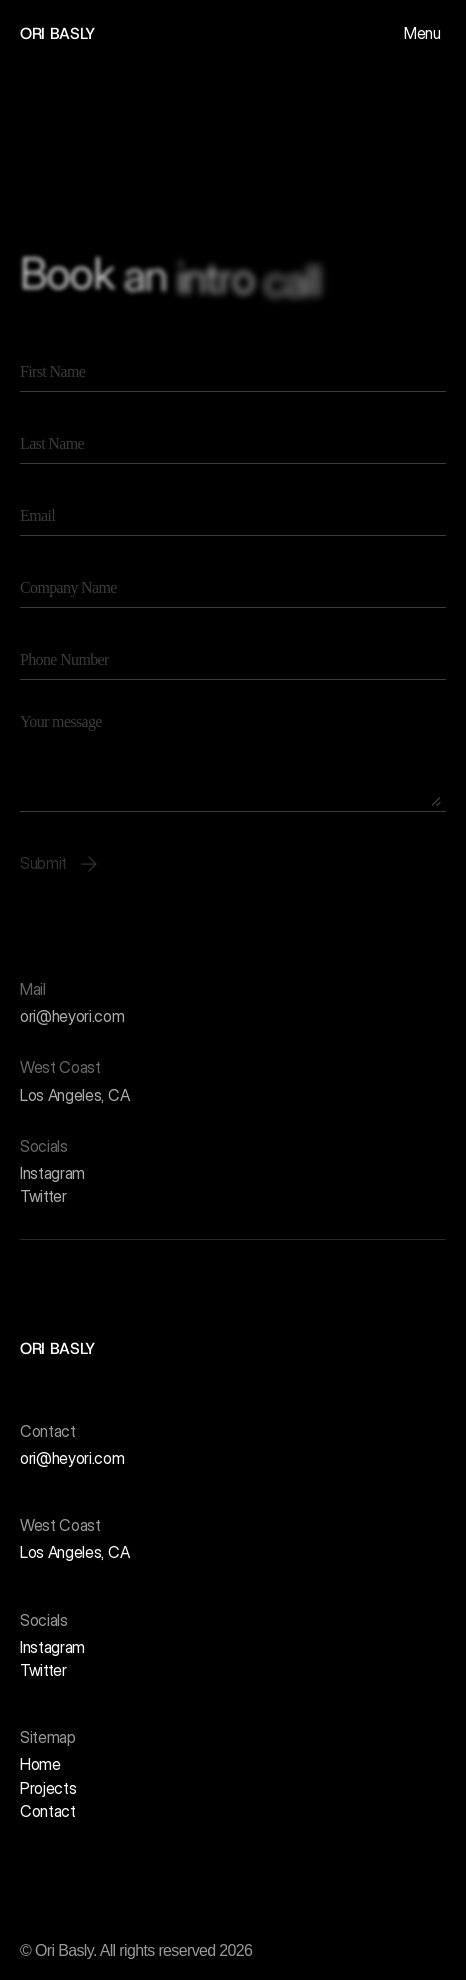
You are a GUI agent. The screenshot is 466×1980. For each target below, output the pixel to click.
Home (40, 1764)
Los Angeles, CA (74, 1095)
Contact (48, 1811)
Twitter (43, 1197)
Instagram (52, 1173)
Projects (48, 1788)
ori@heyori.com (72, 1017)
